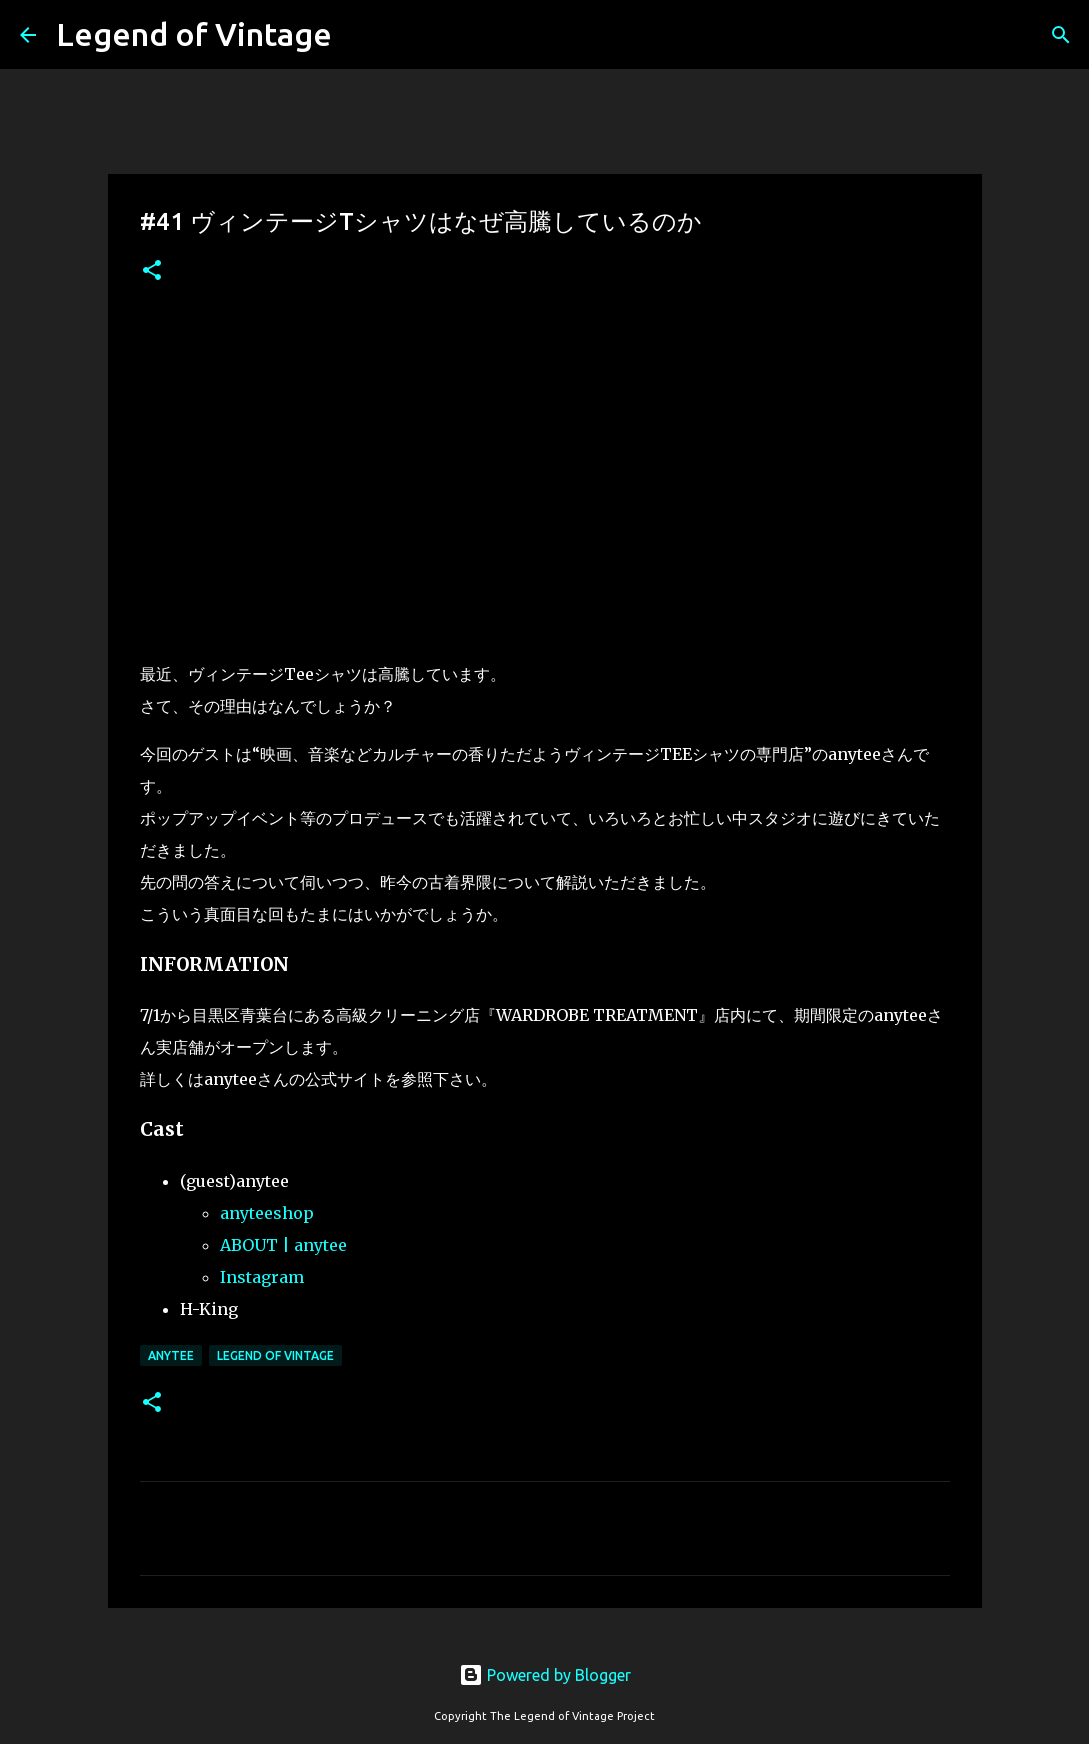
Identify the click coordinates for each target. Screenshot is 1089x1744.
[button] (152, 271)
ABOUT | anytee (283, 1245)
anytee (171, 1355)
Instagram (262, 1277)
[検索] (1061, 35)
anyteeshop (267, 1213)
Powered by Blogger (545, 1675)
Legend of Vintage (194, 34)
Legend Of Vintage (275, 1355)
